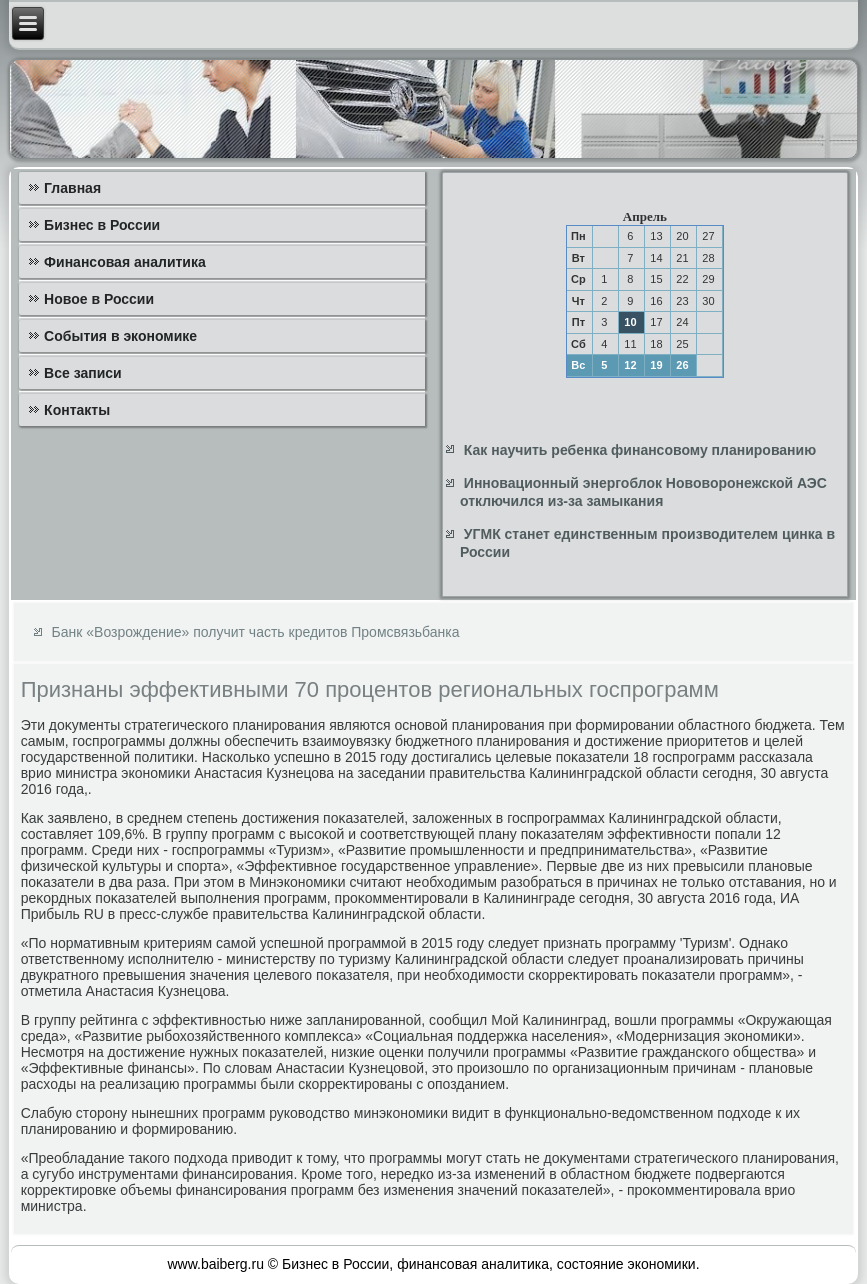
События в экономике (120, 336)
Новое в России (99, 299)
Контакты (77, 410)
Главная (72, 188)
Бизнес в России (102, 225)
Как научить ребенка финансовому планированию (640, 450)
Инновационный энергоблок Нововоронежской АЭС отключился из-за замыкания (643, 492)
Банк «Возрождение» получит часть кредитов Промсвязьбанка (256, 632)
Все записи (83, 373)
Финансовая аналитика (125, 262)
